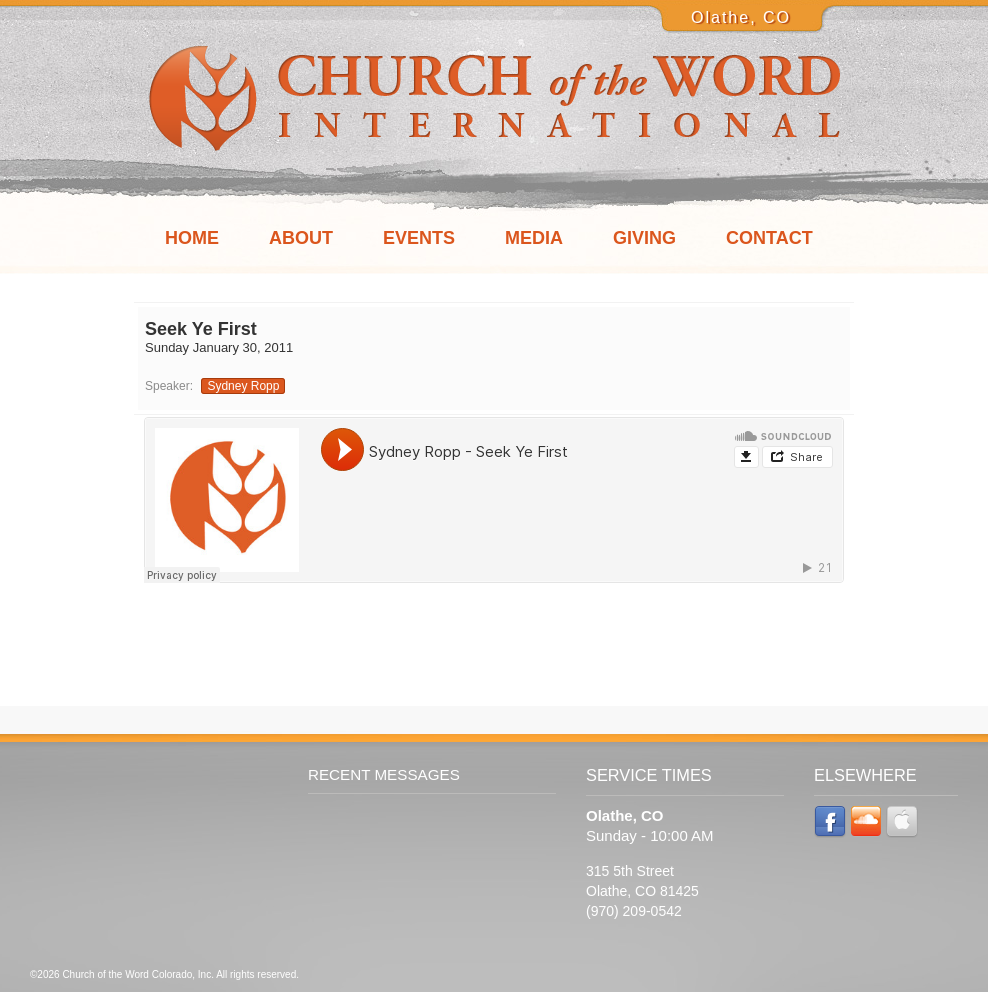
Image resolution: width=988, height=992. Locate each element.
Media (534, 238)
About (301, 238)
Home (192, 238)
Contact (769, 238)
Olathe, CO (741, 17)
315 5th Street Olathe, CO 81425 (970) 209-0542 (642, 891)
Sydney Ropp (243, 386)
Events (419, 238)
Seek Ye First (201, 329)
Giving (644, 238)
